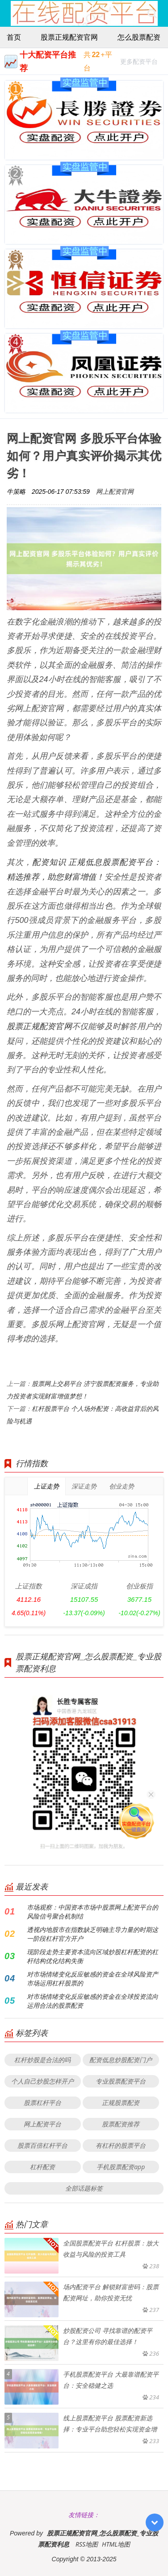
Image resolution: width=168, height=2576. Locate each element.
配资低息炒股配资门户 (120, 2059)
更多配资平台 (139, 62)
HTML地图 (116, 2544)
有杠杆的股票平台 (121, 2145)
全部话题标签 (84, 2188)
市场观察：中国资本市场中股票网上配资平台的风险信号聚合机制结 (92, 1911)
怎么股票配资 (139, 37)
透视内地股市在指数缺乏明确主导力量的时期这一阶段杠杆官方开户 (92, 1934)
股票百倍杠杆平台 (42, 2145)
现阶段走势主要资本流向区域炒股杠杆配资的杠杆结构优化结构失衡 (92, 1956)
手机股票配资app (121, 2167)
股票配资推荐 (120, 2124)
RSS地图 (87, 2544)
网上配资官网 (115, 491)
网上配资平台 (42, 2124)
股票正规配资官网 (69, 37)
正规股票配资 (120, 2102)
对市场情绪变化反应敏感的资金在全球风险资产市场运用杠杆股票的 (92, 1978)
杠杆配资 (42, 2167)
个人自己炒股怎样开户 (42, 2081)
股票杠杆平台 (42, 2102)
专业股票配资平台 (121, 2081)
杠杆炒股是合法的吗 (42, 2059)
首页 (14, 37)
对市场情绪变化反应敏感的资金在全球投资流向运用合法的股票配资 (92, 2001)
